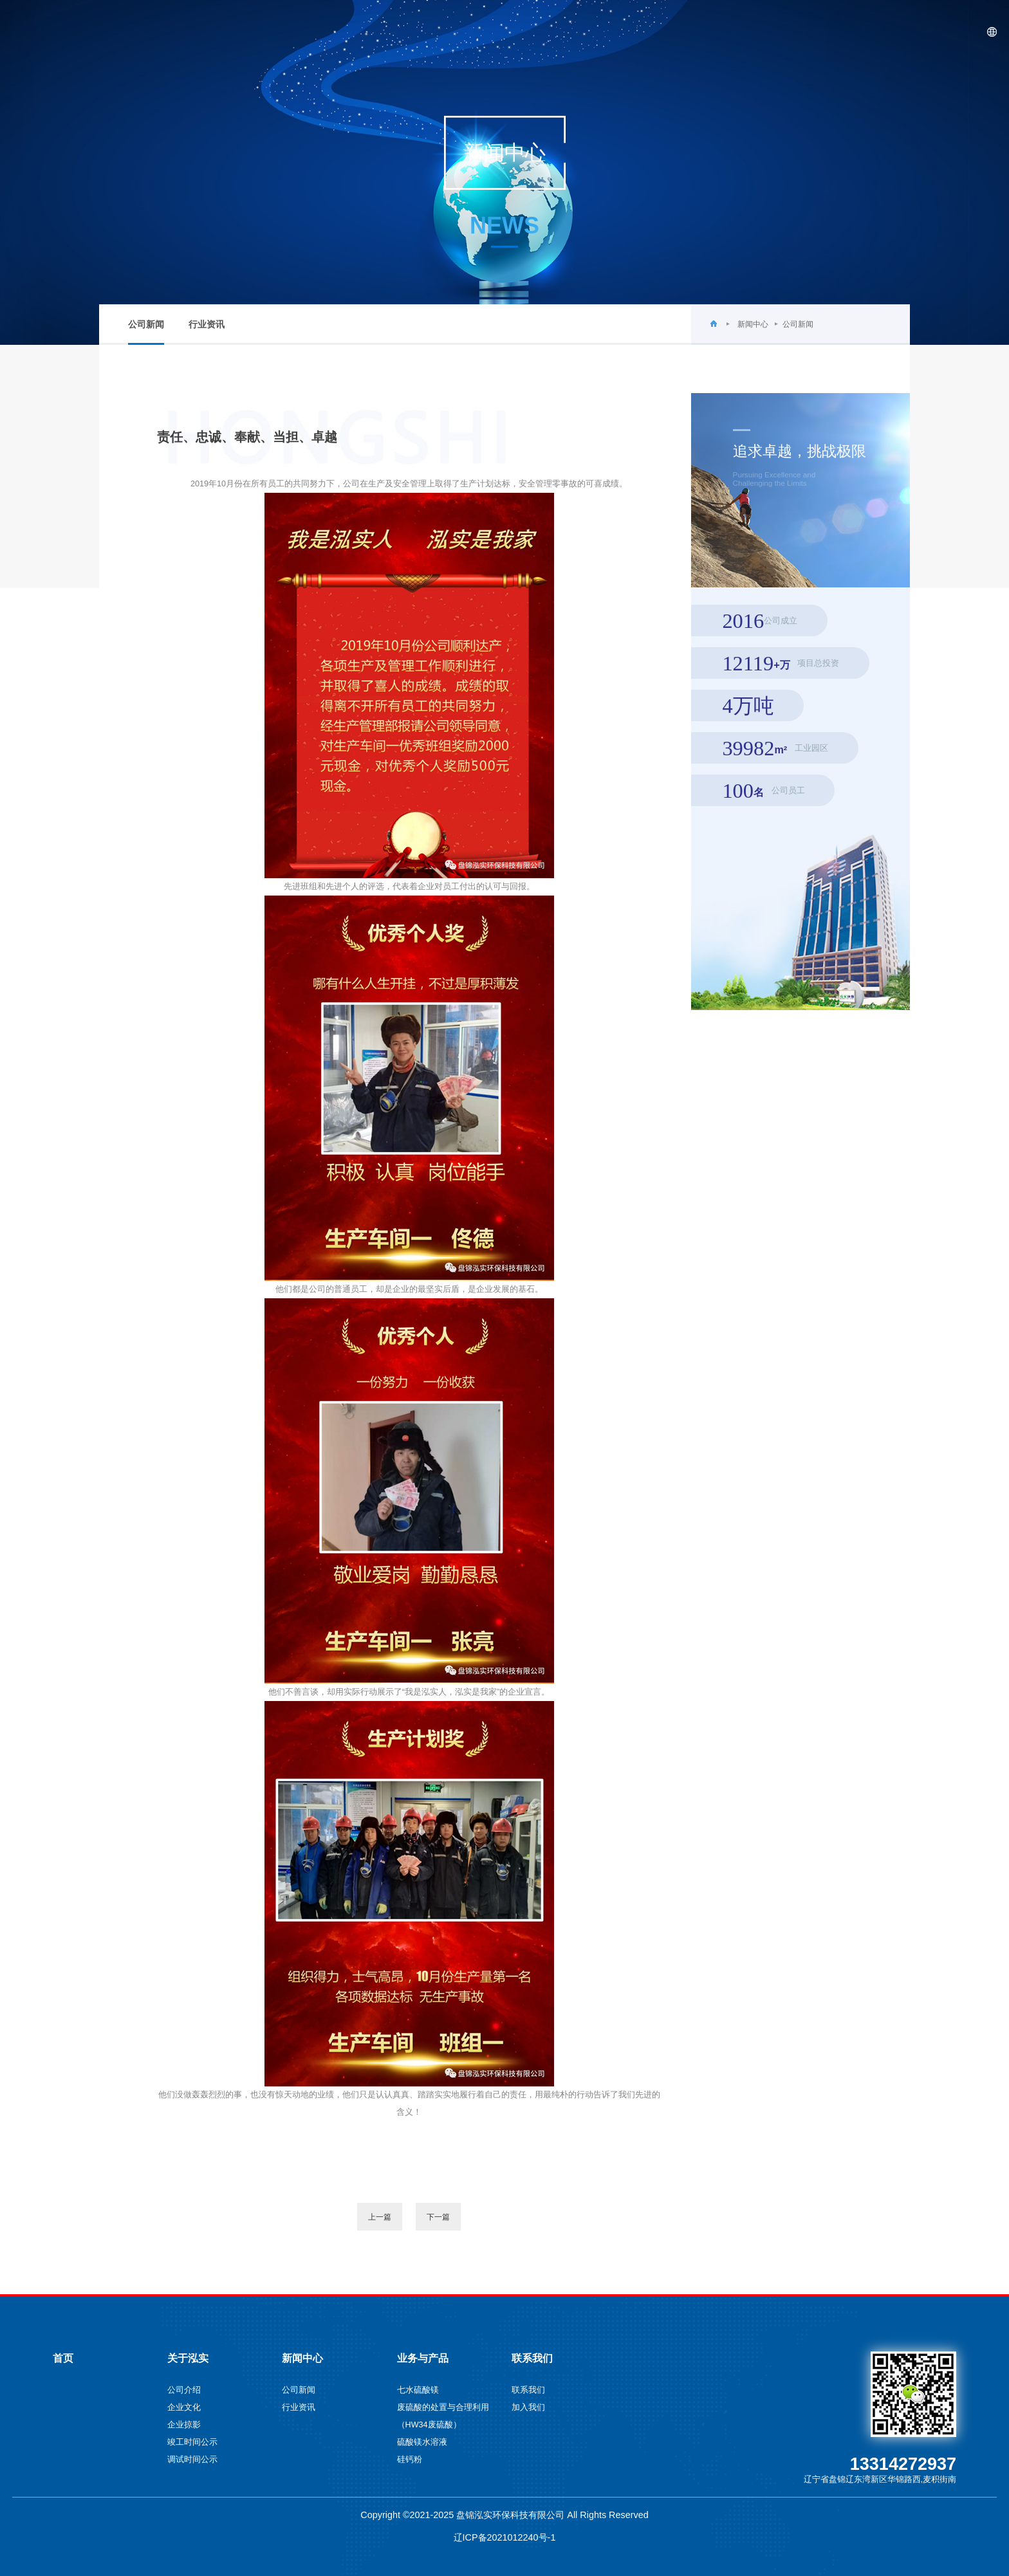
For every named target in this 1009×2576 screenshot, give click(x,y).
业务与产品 (837, 32)
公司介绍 (184, 2390)
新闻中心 (763, 32)
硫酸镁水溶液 (422, 2442)
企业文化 (184, 2407)
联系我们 (913, 32)
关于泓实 (692, 32)
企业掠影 (184, 2424)
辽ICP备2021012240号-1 (505, 2537)
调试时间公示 (192, 2459)
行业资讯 (207, 324)
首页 (630, 32)
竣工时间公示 (192, 2442)
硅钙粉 (409, 2459)
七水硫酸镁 (418, 2390)
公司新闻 (146, 332)
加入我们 (528, 2407)
